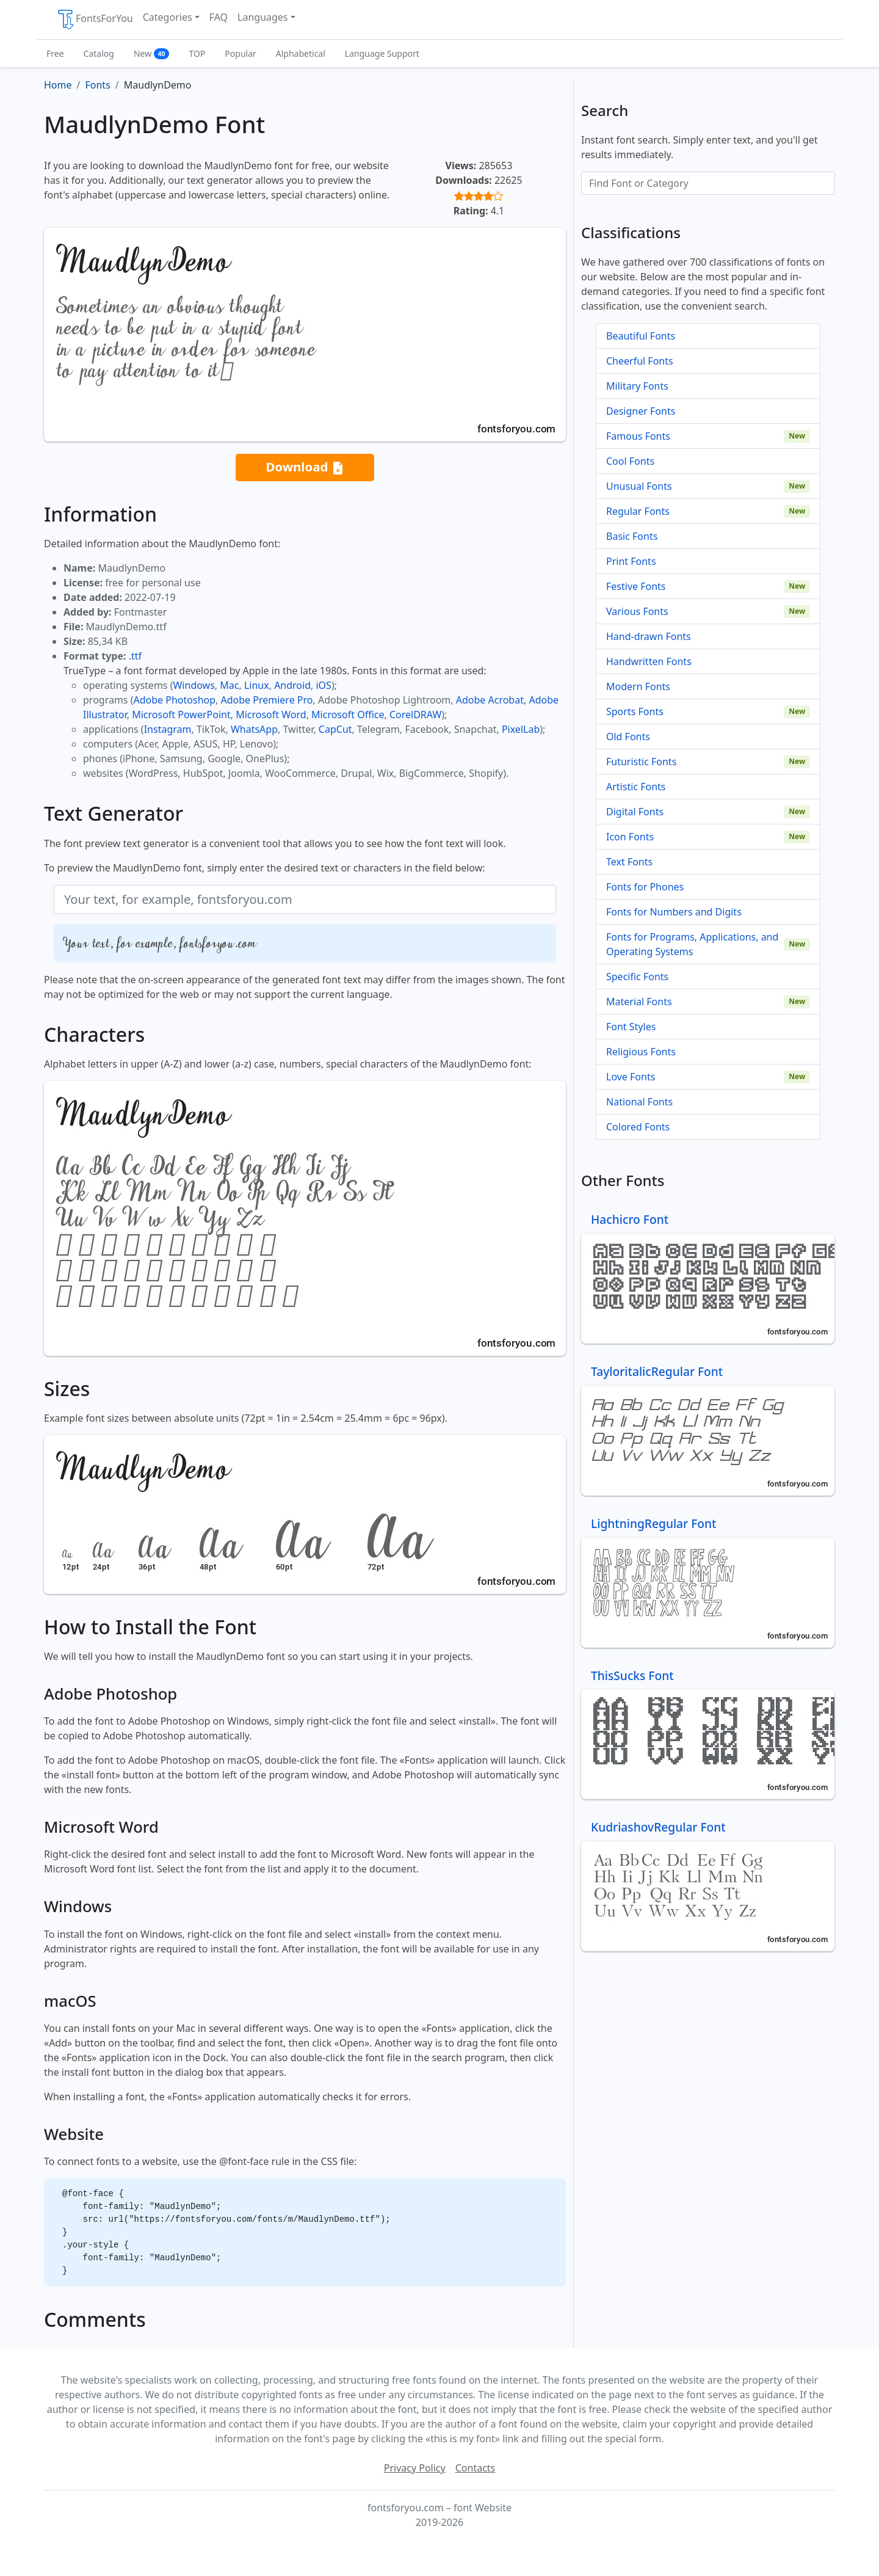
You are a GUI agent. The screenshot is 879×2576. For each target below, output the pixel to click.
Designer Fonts (640, 411)
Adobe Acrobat (490, 700)
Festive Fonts (636, 586)
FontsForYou (94, 19)
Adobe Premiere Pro (267, 700)
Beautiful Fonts (640, 336)
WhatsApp (254, 729)
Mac (229, 685)
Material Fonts (639, 1001)
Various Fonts (637, 611)
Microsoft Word (271, 714)
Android (292, 685)
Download (305, 467)
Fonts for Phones (645, 886)
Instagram (168, 729)
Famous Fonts (638, 436)
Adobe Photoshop (175, 700)
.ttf (135, 656)
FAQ (218, 17)
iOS (323, 685)
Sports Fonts (635, 711)
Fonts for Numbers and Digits (674, 912)
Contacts (475, 2468)
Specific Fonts (637, 976)
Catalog (99, 53)
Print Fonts (631, 561)
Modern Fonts (638, 686)
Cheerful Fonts (639, 361)
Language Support (382, 53)
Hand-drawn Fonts (648, 636)
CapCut (335, 729)
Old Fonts (628, 736)
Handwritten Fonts (649, 661)
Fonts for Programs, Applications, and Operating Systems (692, 944)
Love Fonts (630, 1076)
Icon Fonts (630, 836)
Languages (262, 17)
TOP (197, 53)
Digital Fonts (635, 811)
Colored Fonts (638, 1126)
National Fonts (639, 1101)
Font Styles (631, 1026)
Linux (256, 685)
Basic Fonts (631, 536)
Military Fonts (637, 386)
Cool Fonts (630, 461)
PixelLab (521, 729)
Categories (167, 17)
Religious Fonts (641, 1051)
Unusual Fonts (639, 486)
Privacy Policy (415, 2468)
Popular (240, 53)
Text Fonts (629, 861)
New (152, 53)
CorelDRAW (415, 714)
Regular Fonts (638, 511)
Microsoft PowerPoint (181, 714)
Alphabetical (300, 53)
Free (55, 53)
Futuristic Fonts (641, 761)
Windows (193, 685)
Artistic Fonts (635, 786)
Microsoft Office (347, 714)
